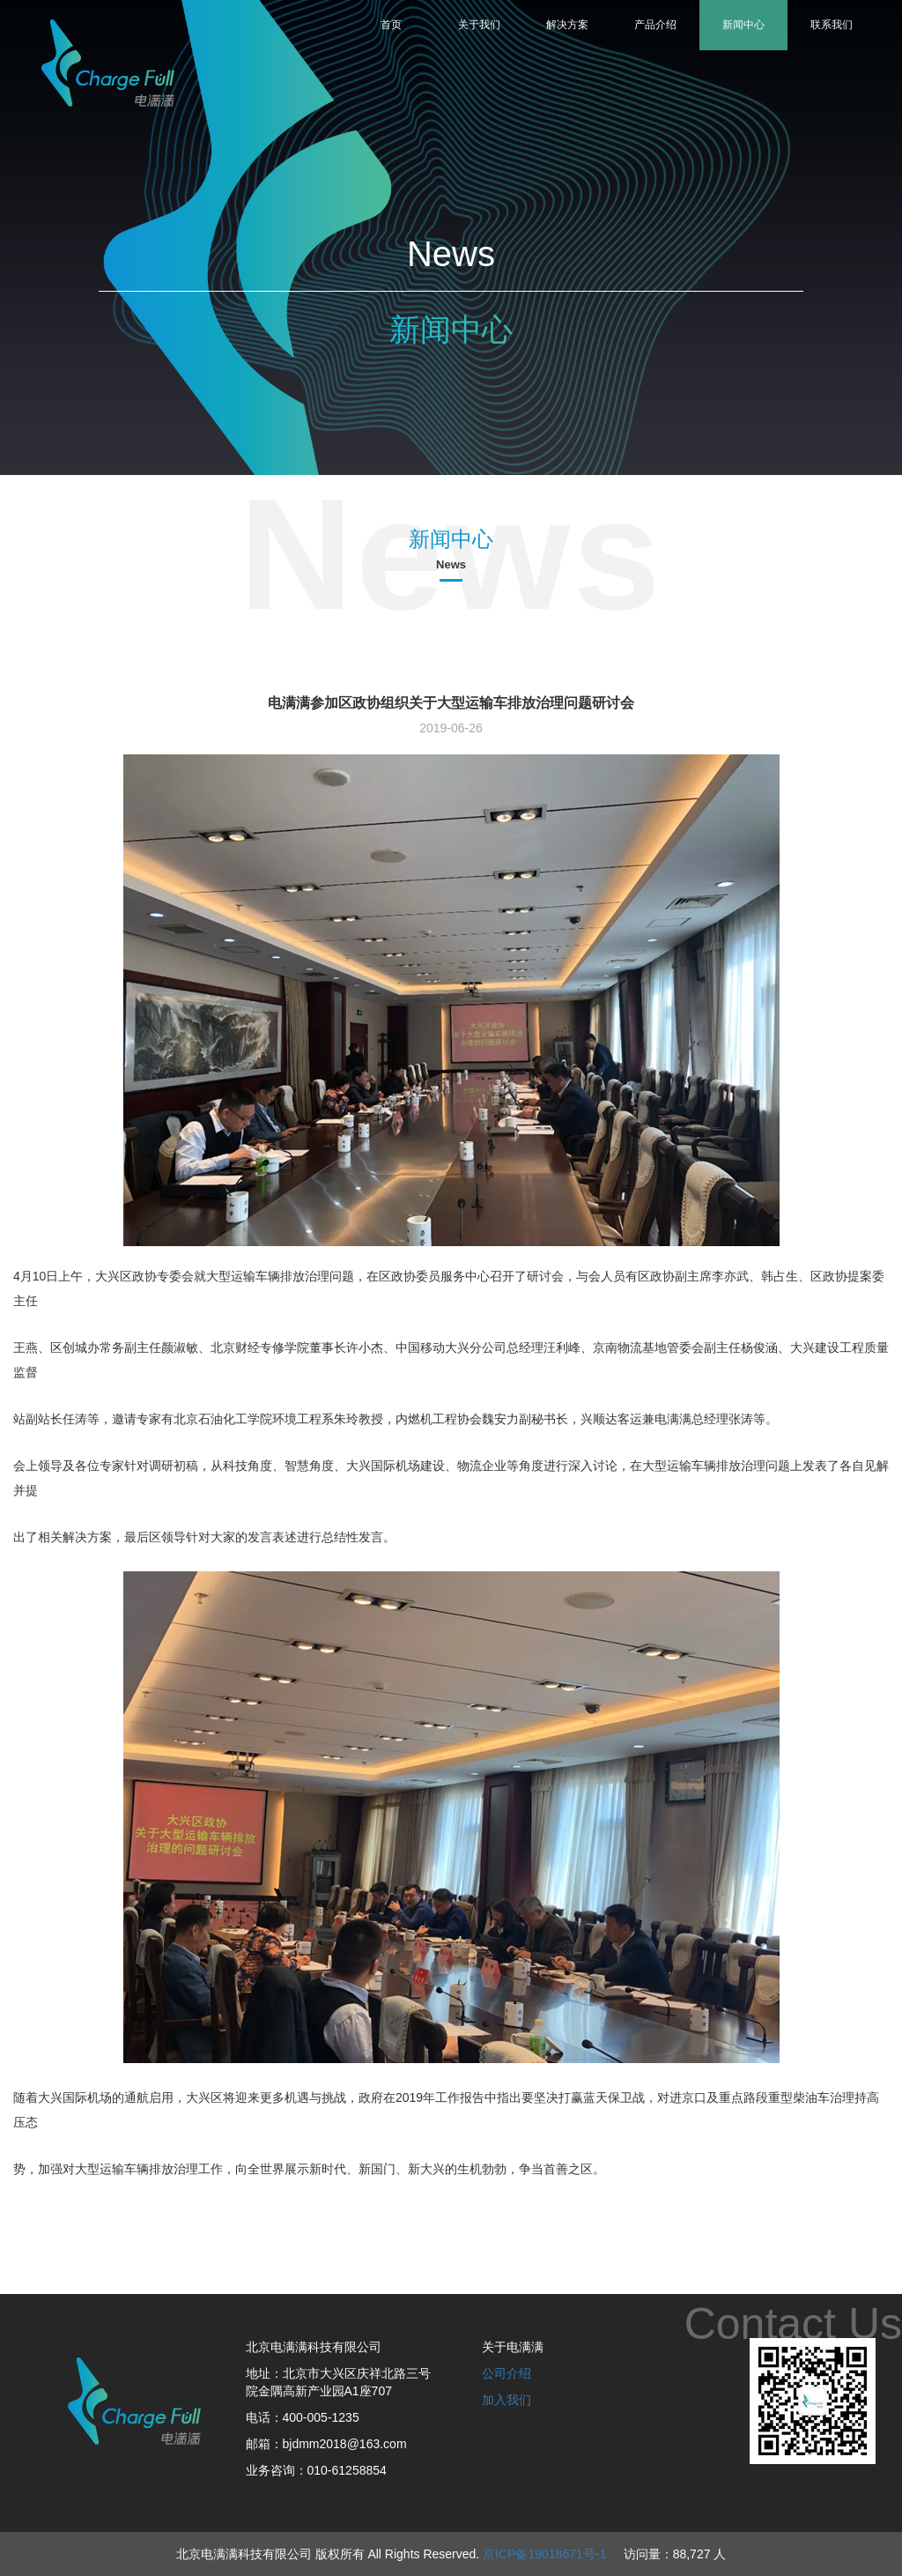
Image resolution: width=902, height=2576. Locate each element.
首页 (391, 25)
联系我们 (831, 25)
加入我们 (506, 2400)
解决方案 (567, 25)
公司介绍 (506, 2373)
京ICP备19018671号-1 (544, 2554)
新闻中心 (743, 25)
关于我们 (479, 25)
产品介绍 (655, 25)
